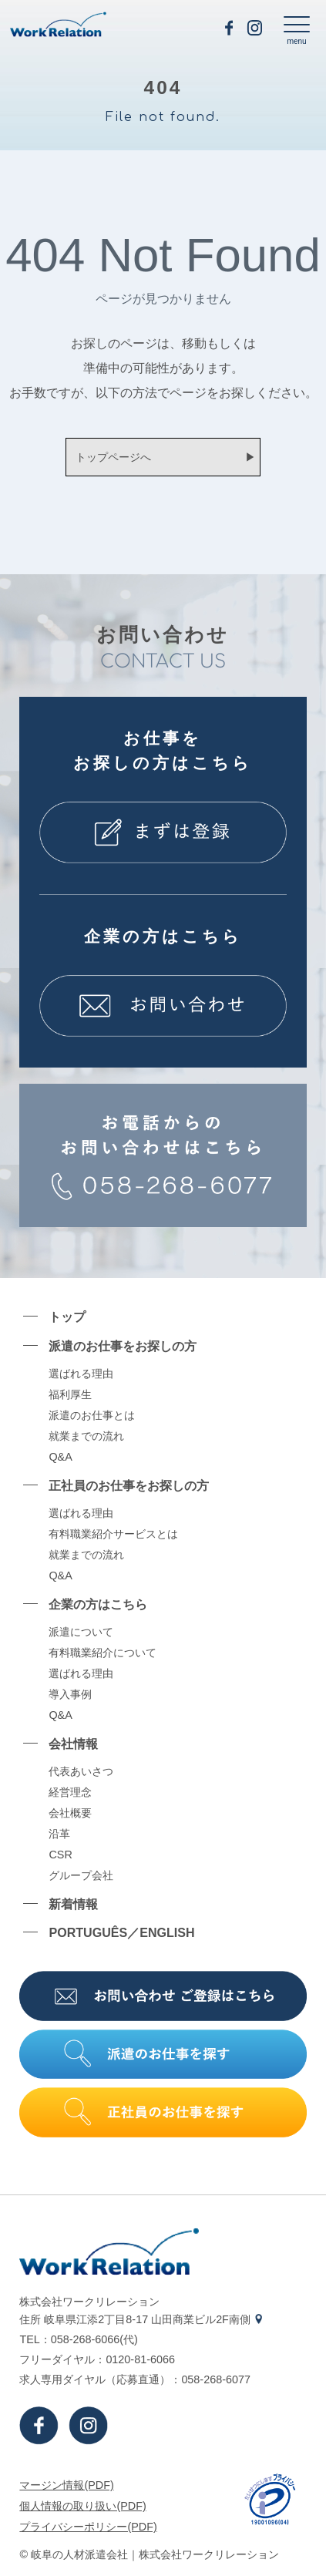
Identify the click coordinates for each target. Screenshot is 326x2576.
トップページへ (113, 457)
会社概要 (70, 1813)
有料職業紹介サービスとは (113, 1533)
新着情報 (73, 1904)
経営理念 (70, 1792)
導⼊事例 (70, 1694)
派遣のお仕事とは (92, 1415)
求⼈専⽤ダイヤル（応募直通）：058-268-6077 (134, 2379)
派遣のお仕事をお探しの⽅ (123, 1346)
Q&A (60, 1456)
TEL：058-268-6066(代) (78, 2339)
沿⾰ (59, 1833)
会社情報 (73, 1743)
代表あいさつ (81, 1771)
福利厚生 (70, 1394)
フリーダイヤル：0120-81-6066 (97, 2359)
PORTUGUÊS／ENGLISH (121, 1932)
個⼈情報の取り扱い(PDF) (82, 2506)
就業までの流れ (86, 1436)
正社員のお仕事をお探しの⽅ (129, 1485)
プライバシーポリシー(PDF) (87, 2527)
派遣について (81, 1631)
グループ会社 (81, 1875)
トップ (67, 1316)
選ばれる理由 (81, 1373)
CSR (60, 1854)
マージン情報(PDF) (66, 2485)
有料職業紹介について (102, 1652)
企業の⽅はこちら (98, 1604)
